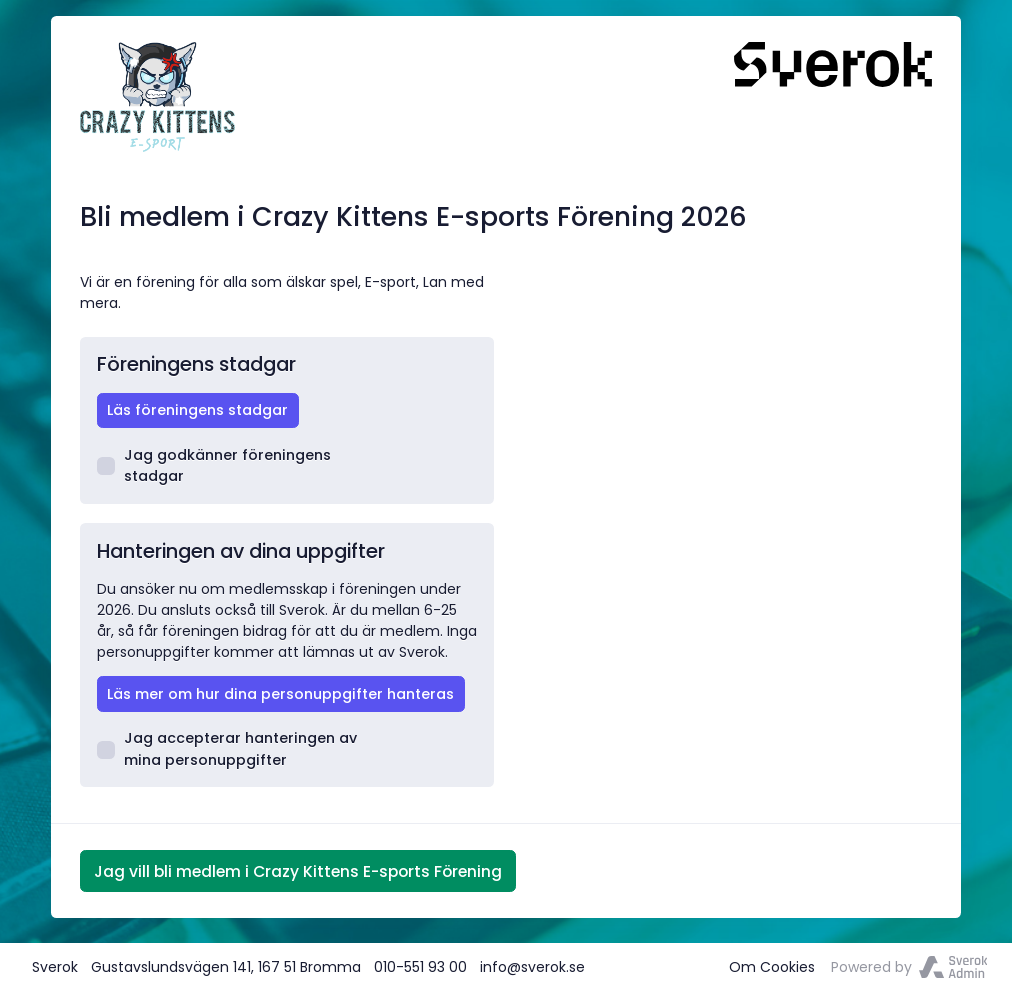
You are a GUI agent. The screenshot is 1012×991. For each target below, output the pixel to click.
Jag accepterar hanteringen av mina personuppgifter (227, 748)
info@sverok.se (532, 967)
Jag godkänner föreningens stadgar (214, 465)
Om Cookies (772, 967)
